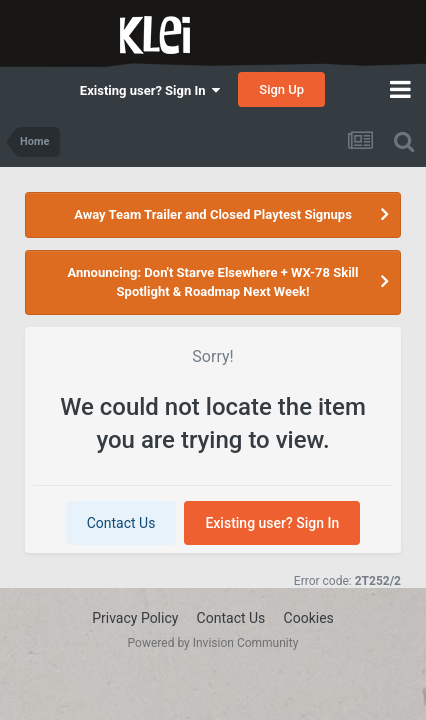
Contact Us (121, 523)
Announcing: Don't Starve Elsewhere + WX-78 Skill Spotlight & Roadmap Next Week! (213, 282)
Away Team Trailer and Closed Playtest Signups (213, 214)
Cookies (309, 618)
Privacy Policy (135, 618)
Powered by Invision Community (213, 643)
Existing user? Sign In (150, 90)
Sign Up (281, 89)
